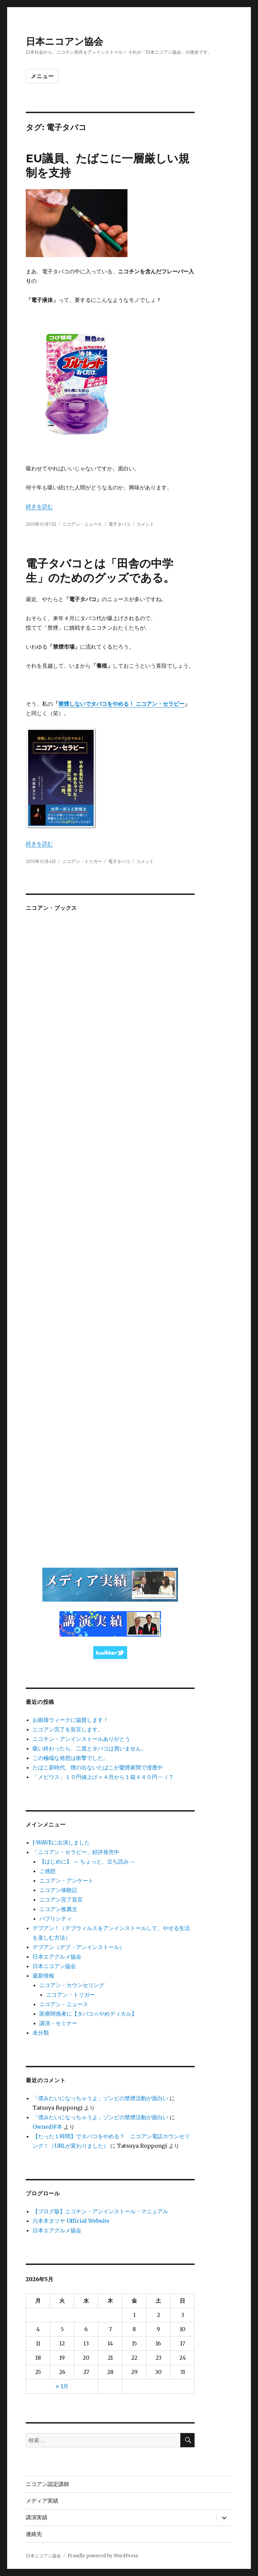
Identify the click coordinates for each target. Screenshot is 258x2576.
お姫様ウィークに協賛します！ (70, 1719)
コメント (145, 524)
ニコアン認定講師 (47, 2484)
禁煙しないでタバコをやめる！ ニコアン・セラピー (121, 703)
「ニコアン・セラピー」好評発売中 (76, 1852)
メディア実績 (42, 2501)
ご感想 (47, 1871)
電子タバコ (119, 524)
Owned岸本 (47, 2126)
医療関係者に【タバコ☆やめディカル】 (88, 2013)
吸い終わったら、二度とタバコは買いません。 (89, 1748)
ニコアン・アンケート (66, 1880)
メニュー (42, 76)
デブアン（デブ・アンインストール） (79, 1947)
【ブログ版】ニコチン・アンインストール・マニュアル (100, 2211)
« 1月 (62, 2386)
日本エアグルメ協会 (57, 1956)
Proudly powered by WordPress (102, 2556)
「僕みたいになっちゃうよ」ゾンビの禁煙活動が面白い (100, 2098)
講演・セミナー (58, 2023)
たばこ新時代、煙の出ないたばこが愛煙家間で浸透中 (98, 1767)
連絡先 (34, 2534)
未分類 (41, 2032)
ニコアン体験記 (58, 1890)
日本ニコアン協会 (64, 41)
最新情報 (43, 1975)
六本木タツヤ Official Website (71, 2220)
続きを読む (39, 506)
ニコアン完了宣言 (61, 1899)
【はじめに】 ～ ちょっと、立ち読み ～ (87, 1861)
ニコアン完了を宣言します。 (68, 1729)
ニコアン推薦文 (58, 1909)
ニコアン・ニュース (82, 524)
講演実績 (36, 2517)
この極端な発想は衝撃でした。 (70, 1757)
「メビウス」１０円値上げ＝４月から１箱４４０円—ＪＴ (103, 1776)
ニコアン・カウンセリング (71, 1985)
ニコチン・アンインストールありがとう (81, 1738)
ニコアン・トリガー (82, 861)
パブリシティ (55, 1918)
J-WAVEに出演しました (61, 1842)
